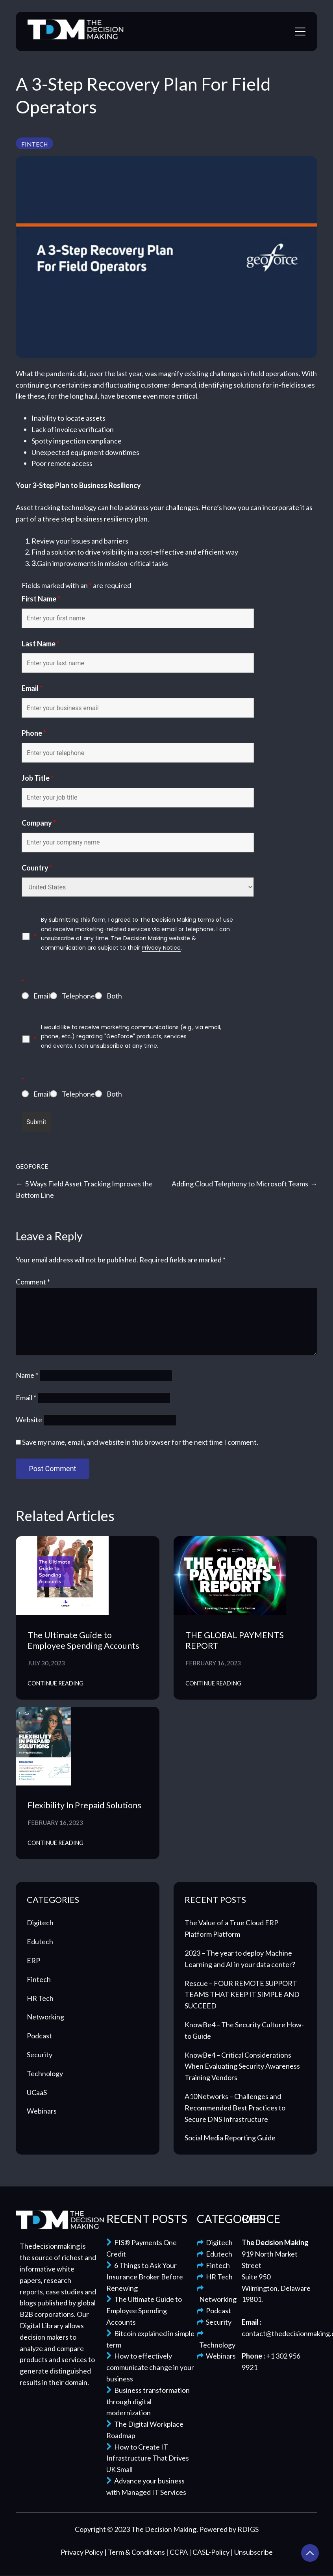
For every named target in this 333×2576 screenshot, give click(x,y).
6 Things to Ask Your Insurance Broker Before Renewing (144, 2276)
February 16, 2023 (213, 1663)
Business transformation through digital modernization (148, 2401)
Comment (33, 1281)
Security (39, 2054)
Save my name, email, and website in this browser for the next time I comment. (140, 1442)
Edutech (40, 1941)
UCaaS (37, 2092)
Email (32, 688)
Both (114, 996)
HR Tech (40, 1998)
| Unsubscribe (252, 2552)
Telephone (78, 996)
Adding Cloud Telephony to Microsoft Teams (240, 1183)
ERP (33, 1960)
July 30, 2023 (46, 1663)
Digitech (40, 1922)
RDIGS (248, 2529)
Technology (45, 2073)
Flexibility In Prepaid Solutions (84, 1805)
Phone (34, 733)
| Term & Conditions (135, 2552)
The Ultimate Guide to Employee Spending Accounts (83, 1640)
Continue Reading (55, 1683)
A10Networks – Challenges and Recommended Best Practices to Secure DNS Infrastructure (235, 2107)
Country (37, 867)
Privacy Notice (161, 948)
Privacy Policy (82, 2552)
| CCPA (177, 2552)
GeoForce (32, 1166)
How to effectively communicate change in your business (150, 2367)
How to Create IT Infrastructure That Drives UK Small (147, 2458)
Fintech (34, 144)
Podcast (39, 2035)
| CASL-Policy (210, 2552)
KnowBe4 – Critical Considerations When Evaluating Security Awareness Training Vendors (242, 2066)
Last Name (40, 643)
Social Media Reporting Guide (230, 2137)
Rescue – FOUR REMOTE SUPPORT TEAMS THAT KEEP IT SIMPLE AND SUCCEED (242, 1994)
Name (27, 1375)
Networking (45, 2016)
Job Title (38, 778)
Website (29, 1419)
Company (39, 822)
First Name (41, 598)
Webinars (42, 2110)
